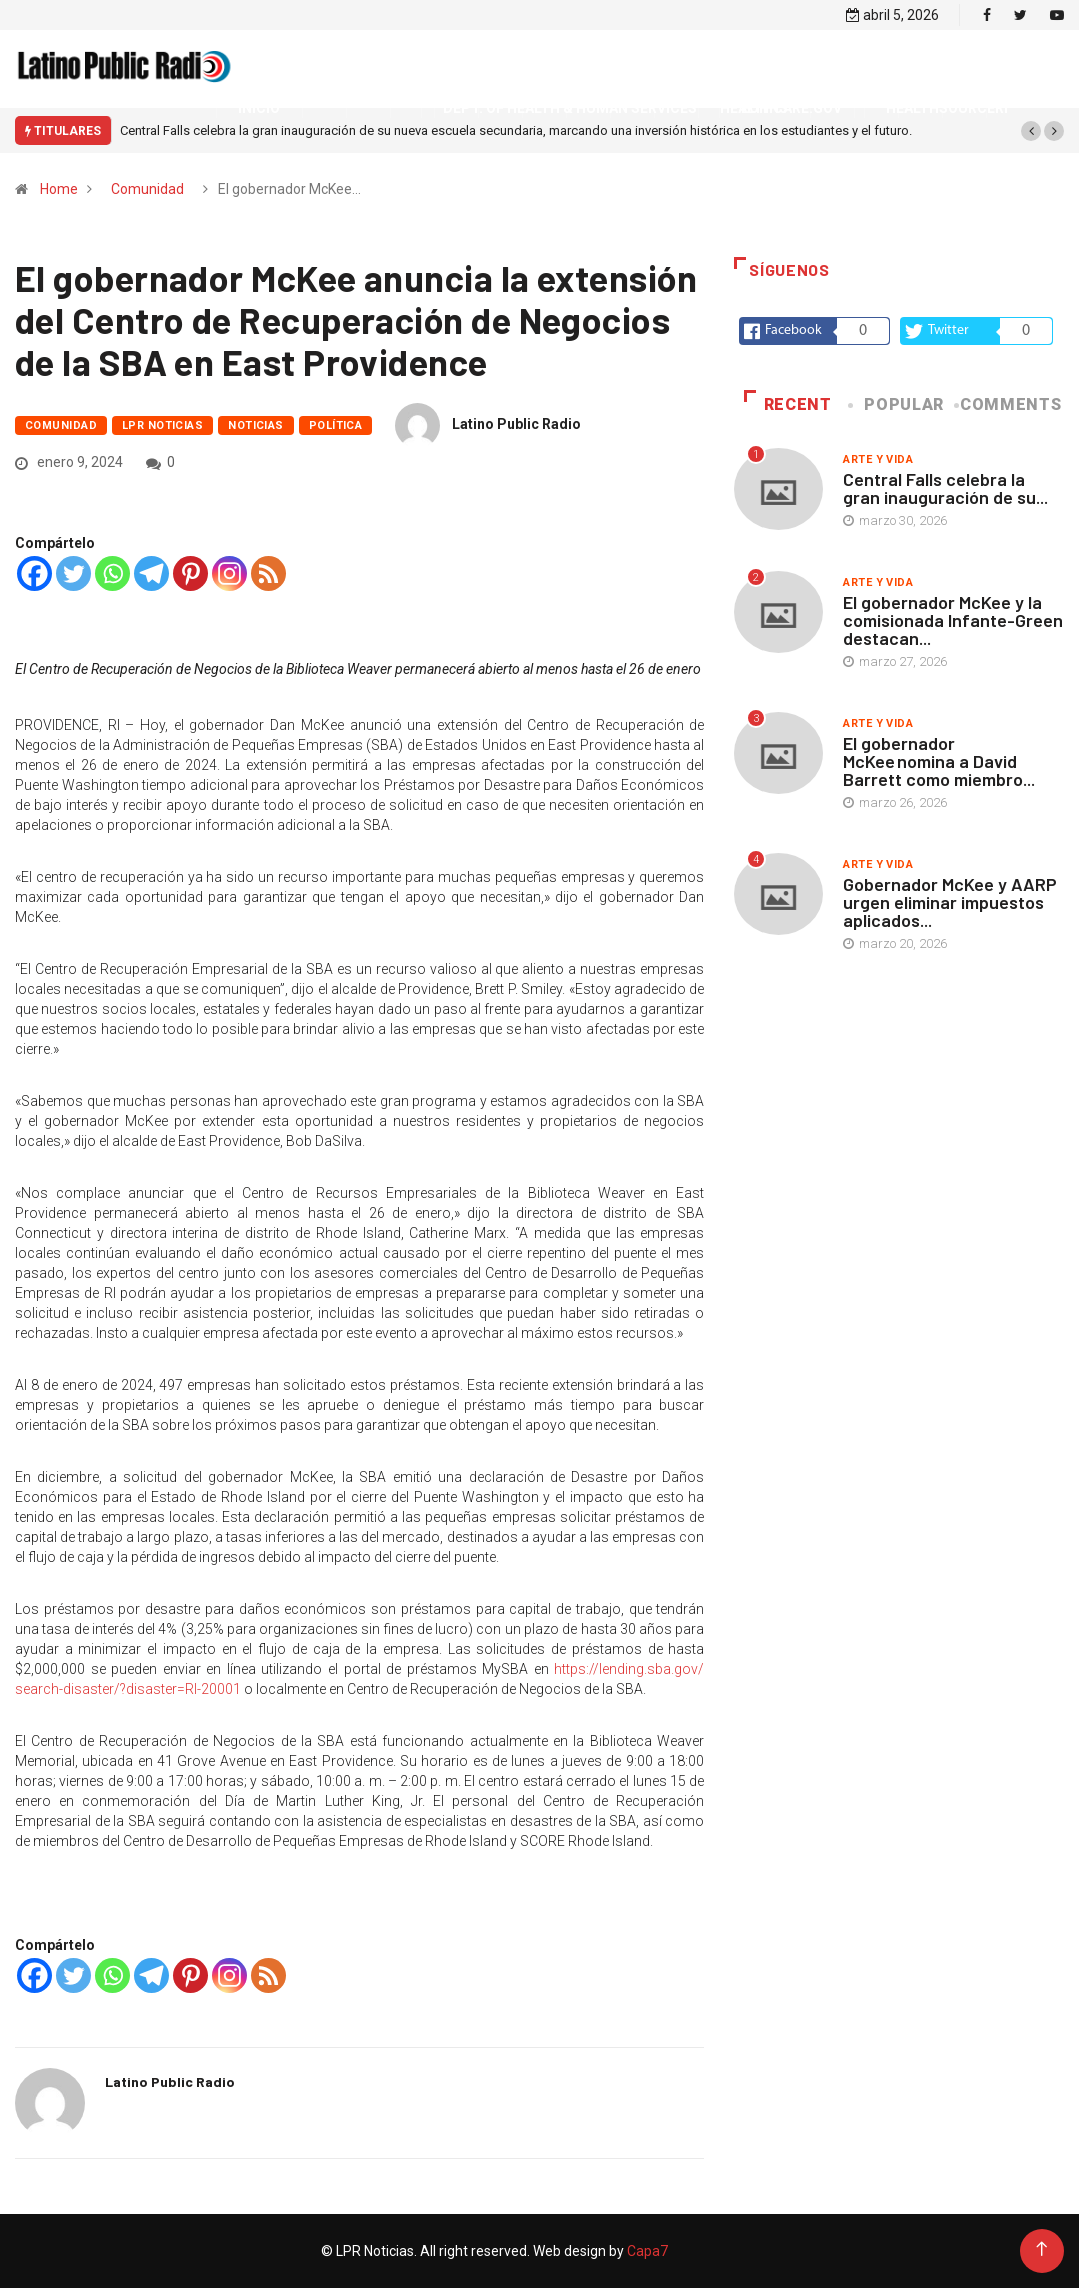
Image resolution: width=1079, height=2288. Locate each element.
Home (59, 189)
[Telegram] (151, 573)
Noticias (256, 425)
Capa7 (646, 2251)
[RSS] (268, 573)
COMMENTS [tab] (1009, 404)
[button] (1031, 131)
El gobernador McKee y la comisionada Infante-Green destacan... (953, 620)
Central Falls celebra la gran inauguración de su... (945, 488)
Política (336, 425)
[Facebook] (34, 573)
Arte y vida (878, 459)
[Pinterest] (190, 573)
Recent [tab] (787, 404)
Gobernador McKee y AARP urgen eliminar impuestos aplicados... (950, 902)
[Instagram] (229, 573)
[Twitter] (73, 573)
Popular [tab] (897, 404)
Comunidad (147, 189)
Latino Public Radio (516, 424)
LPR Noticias (162, 425)
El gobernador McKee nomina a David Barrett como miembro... (939, 761)
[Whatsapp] (112, 573)
